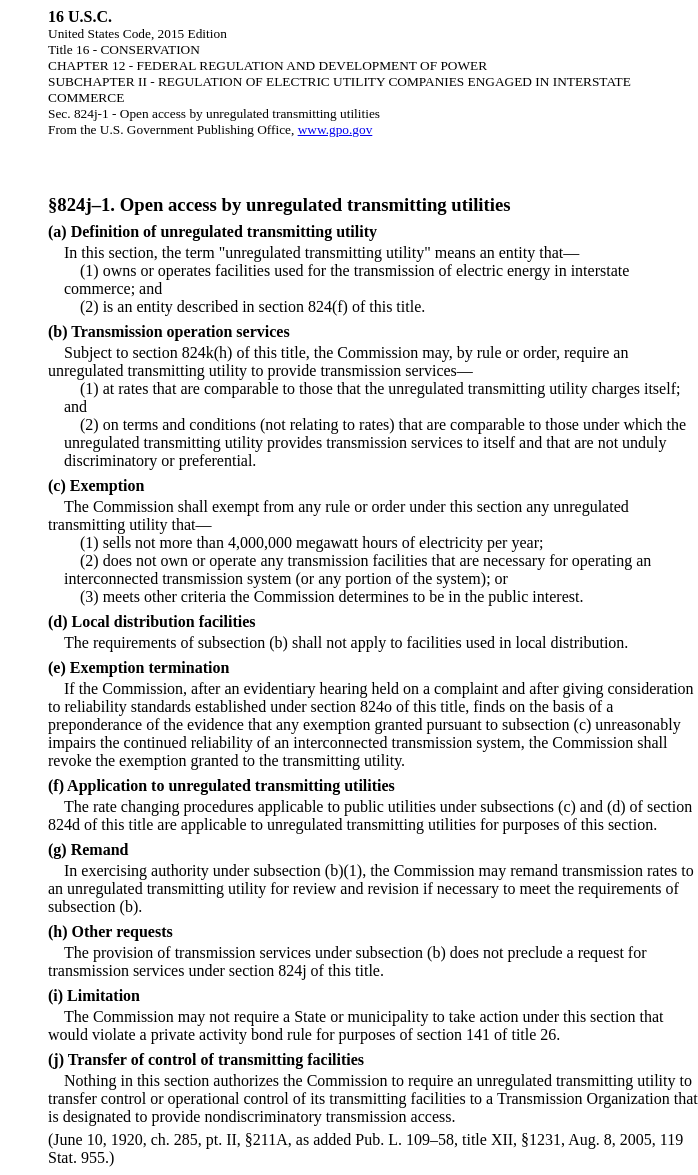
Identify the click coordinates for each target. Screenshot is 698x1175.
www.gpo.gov (335, 129)
